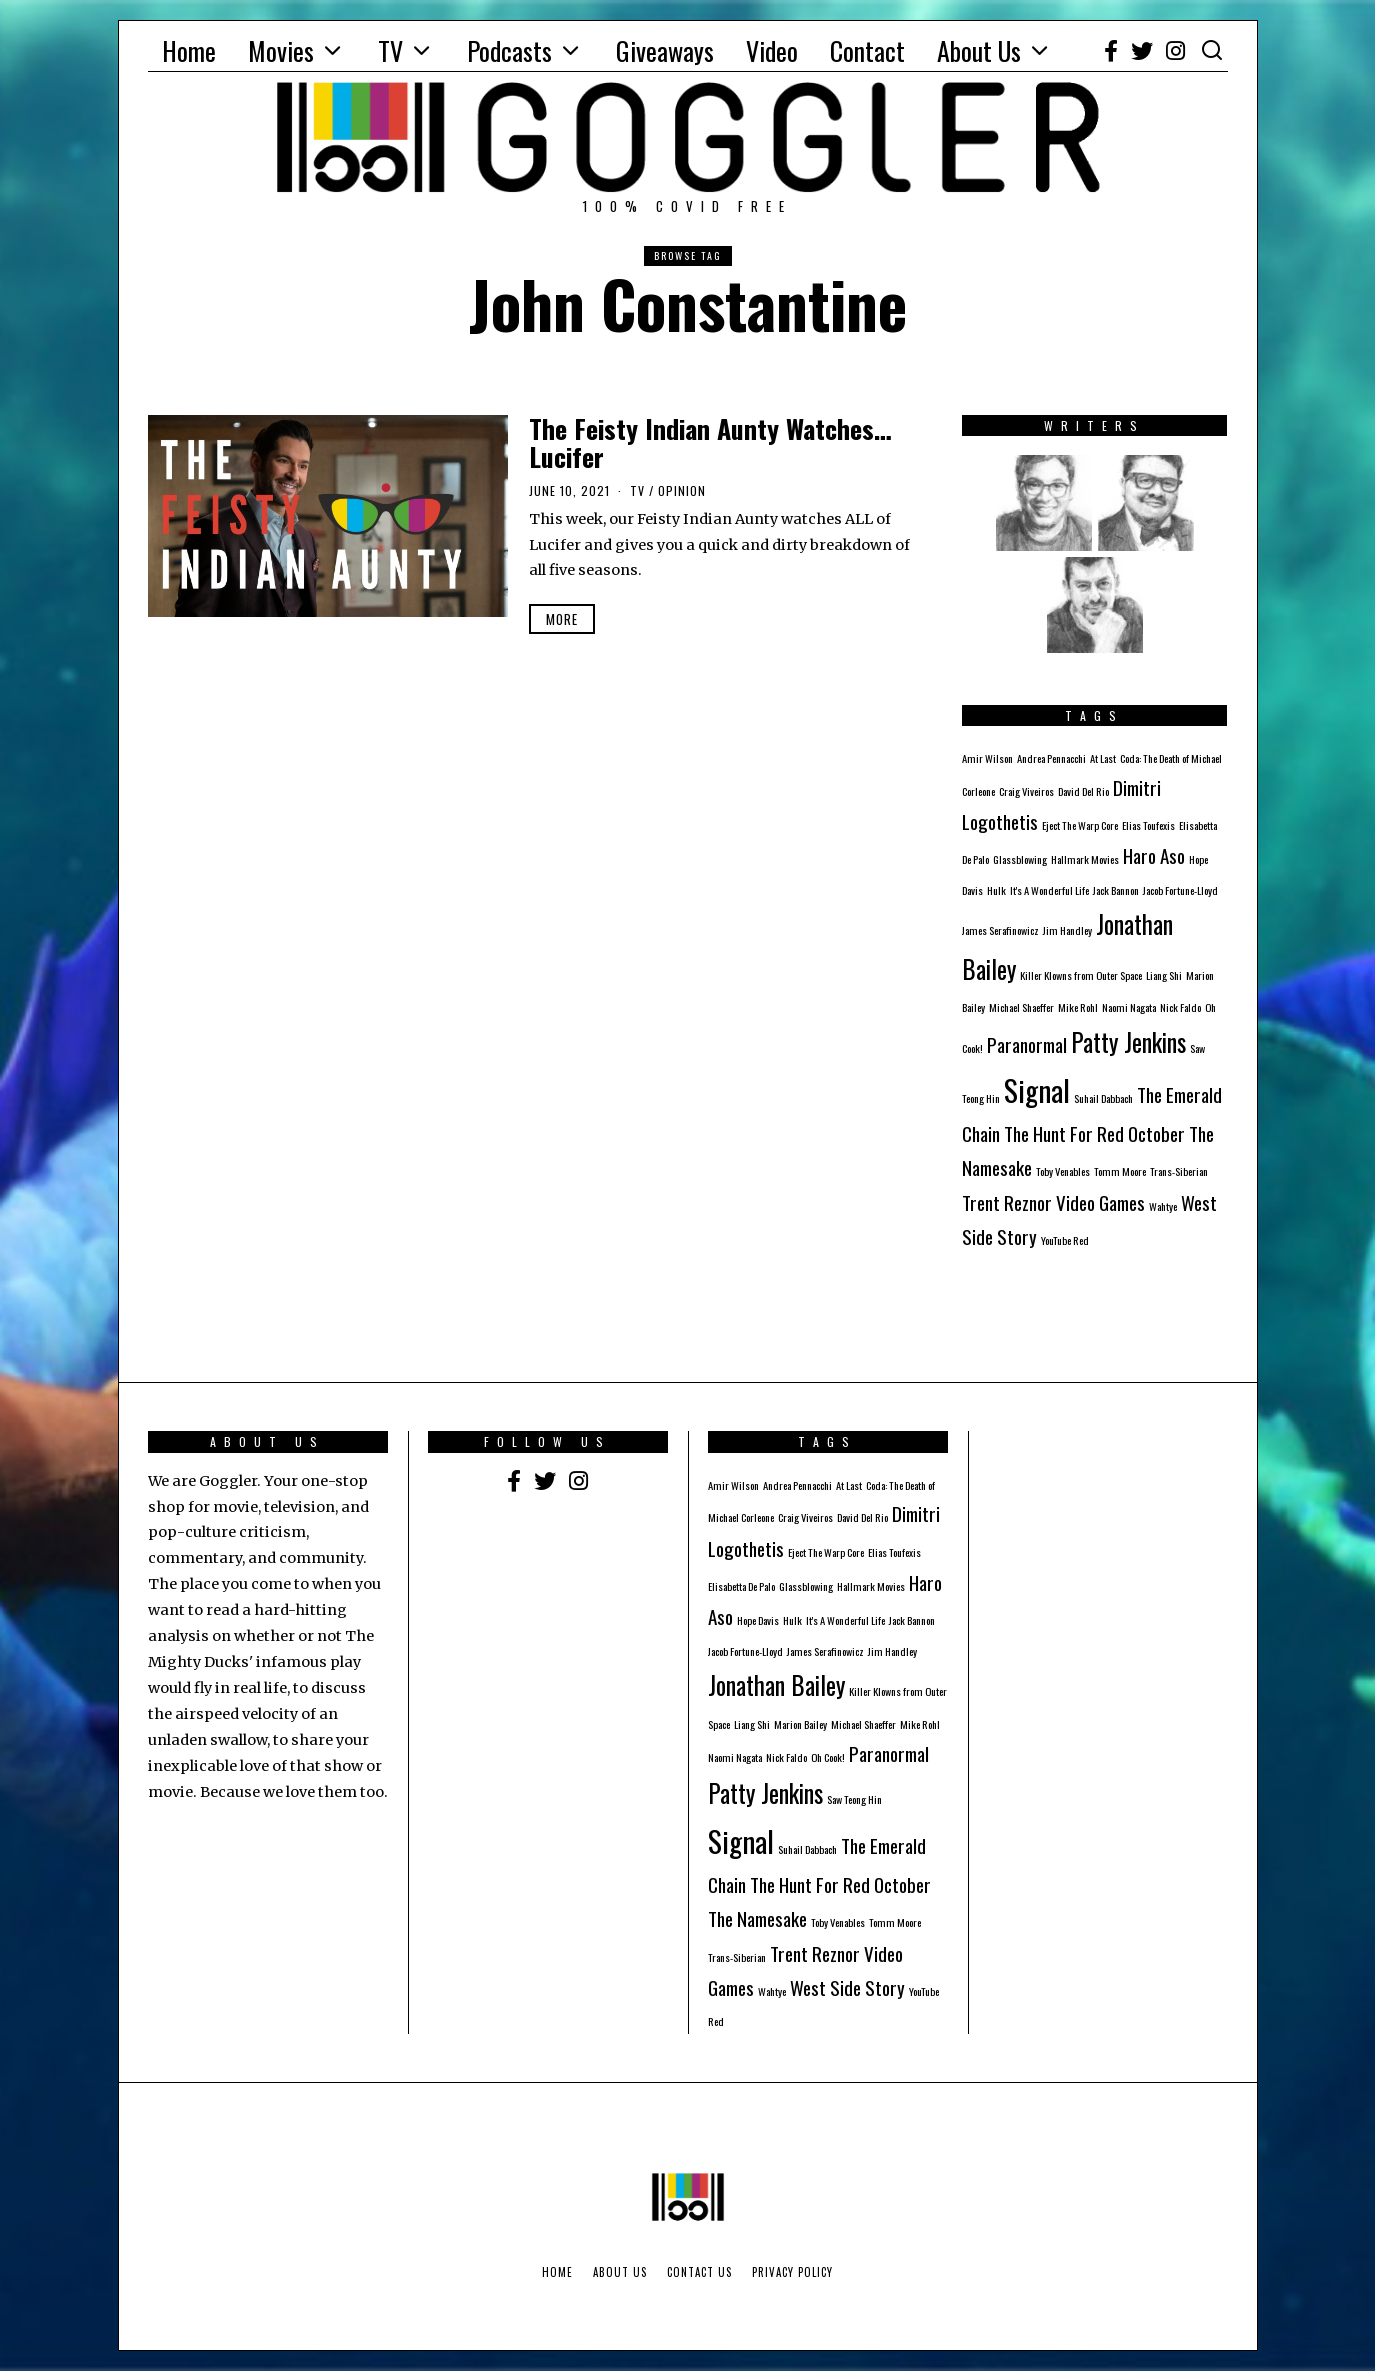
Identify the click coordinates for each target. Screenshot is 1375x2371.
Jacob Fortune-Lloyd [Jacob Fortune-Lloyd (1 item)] (1180, 890)
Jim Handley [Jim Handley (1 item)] (1067, 930)
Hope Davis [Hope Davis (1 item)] (758, 1620)
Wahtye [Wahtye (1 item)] (1163, 1206)
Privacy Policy (792, 2272)
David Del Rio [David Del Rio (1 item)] (1083, 791)
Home (189, 50)
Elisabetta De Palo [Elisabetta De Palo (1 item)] (741, 1586)
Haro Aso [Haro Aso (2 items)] (1154, 855)
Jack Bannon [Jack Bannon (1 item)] (1116, 890)
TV (390, 50)
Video (772, 50)
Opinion (682, 490)
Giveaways (665, 50)
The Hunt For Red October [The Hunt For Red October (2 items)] (1094, 1133)
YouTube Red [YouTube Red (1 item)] (1065, 1240)
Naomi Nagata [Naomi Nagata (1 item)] (1129, 1007)
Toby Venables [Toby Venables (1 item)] (1063, 1171)
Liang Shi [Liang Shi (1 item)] (1164, 975)
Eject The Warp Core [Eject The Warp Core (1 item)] (1080, 825)
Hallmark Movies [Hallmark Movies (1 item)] (1085, 859)
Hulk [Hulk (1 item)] (996, 890)
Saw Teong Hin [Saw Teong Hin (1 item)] (854, 1799)
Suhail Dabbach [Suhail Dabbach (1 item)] (1103, 1098)
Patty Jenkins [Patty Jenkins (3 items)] (1128, 1042)
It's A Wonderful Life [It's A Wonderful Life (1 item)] (1049, 890)
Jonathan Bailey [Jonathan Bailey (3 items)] (776, 1685)
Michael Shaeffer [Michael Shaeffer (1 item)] (1021, 1007)
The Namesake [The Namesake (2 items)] (757, 1918)
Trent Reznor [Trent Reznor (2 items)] (1007, 1202)
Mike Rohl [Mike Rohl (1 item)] (1078, 1007)
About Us (979, 50)
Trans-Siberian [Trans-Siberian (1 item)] (1179, 1171)
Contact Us (699, 2272)
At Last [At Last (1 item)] (1103, 758)
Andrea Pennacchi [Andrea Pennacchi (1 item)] (1051, 758)
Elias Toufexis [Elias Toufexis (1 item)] (1148, 825)
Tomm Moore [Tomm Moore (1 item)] (1120, 1171)
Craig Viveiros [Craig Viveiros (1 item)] (1026, 791)
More (562, 619)
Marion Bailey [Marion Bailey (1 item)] (800, 1724)
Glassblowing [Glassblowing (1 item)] (1020, 859)
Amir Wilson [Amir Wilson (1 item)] (987, 758)
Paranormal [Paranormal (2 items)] (1027, 1044)
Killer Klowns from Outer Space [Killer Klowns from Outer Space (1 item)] (1081, 975)
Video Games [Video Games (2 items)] (1100, 1202)
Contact (867, 50)
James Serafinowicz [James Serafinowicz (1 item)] (1000, 930)
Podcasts (509, 50)
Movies (281, 50)
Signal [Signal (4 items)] (1037, 1089)
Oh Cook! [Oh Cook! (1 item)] (828, 1757)
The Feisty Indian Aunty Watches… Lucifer (710, 443)
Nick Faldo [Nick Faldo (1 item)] (1180, 1007)
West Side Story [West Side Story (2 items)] (847, 1987)
